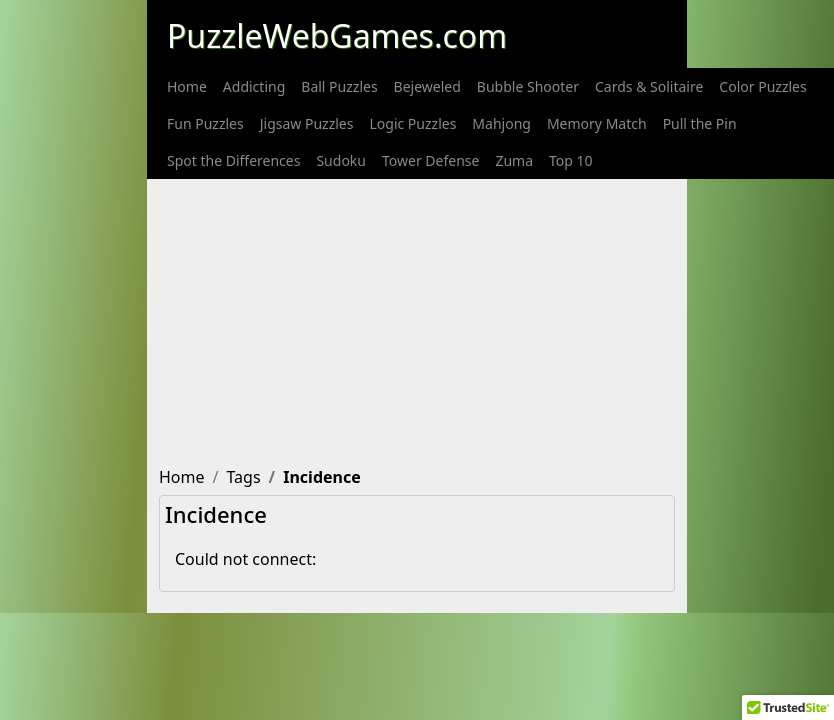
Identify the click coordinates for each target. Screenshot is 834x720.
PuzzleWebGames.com (337, 35)
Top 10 (571, 160)
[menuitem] (187, 86)
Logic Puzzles (412, 123)
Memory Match (597, 123)
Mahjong (501, 123)
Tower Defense (430, 160)
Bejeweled (427, 86)
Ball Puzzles (339, 86)
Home (187, 86)
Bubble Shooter (528, 86)
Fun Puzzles (205, 123)
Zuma (514, 160)
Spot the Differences (233, 160)
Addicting (254, 86)
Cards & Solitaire (649, 86)
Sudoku (341, 160)
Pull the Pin (700, 123)
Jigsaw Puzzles (307, 123)
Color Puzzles (762, 86)
